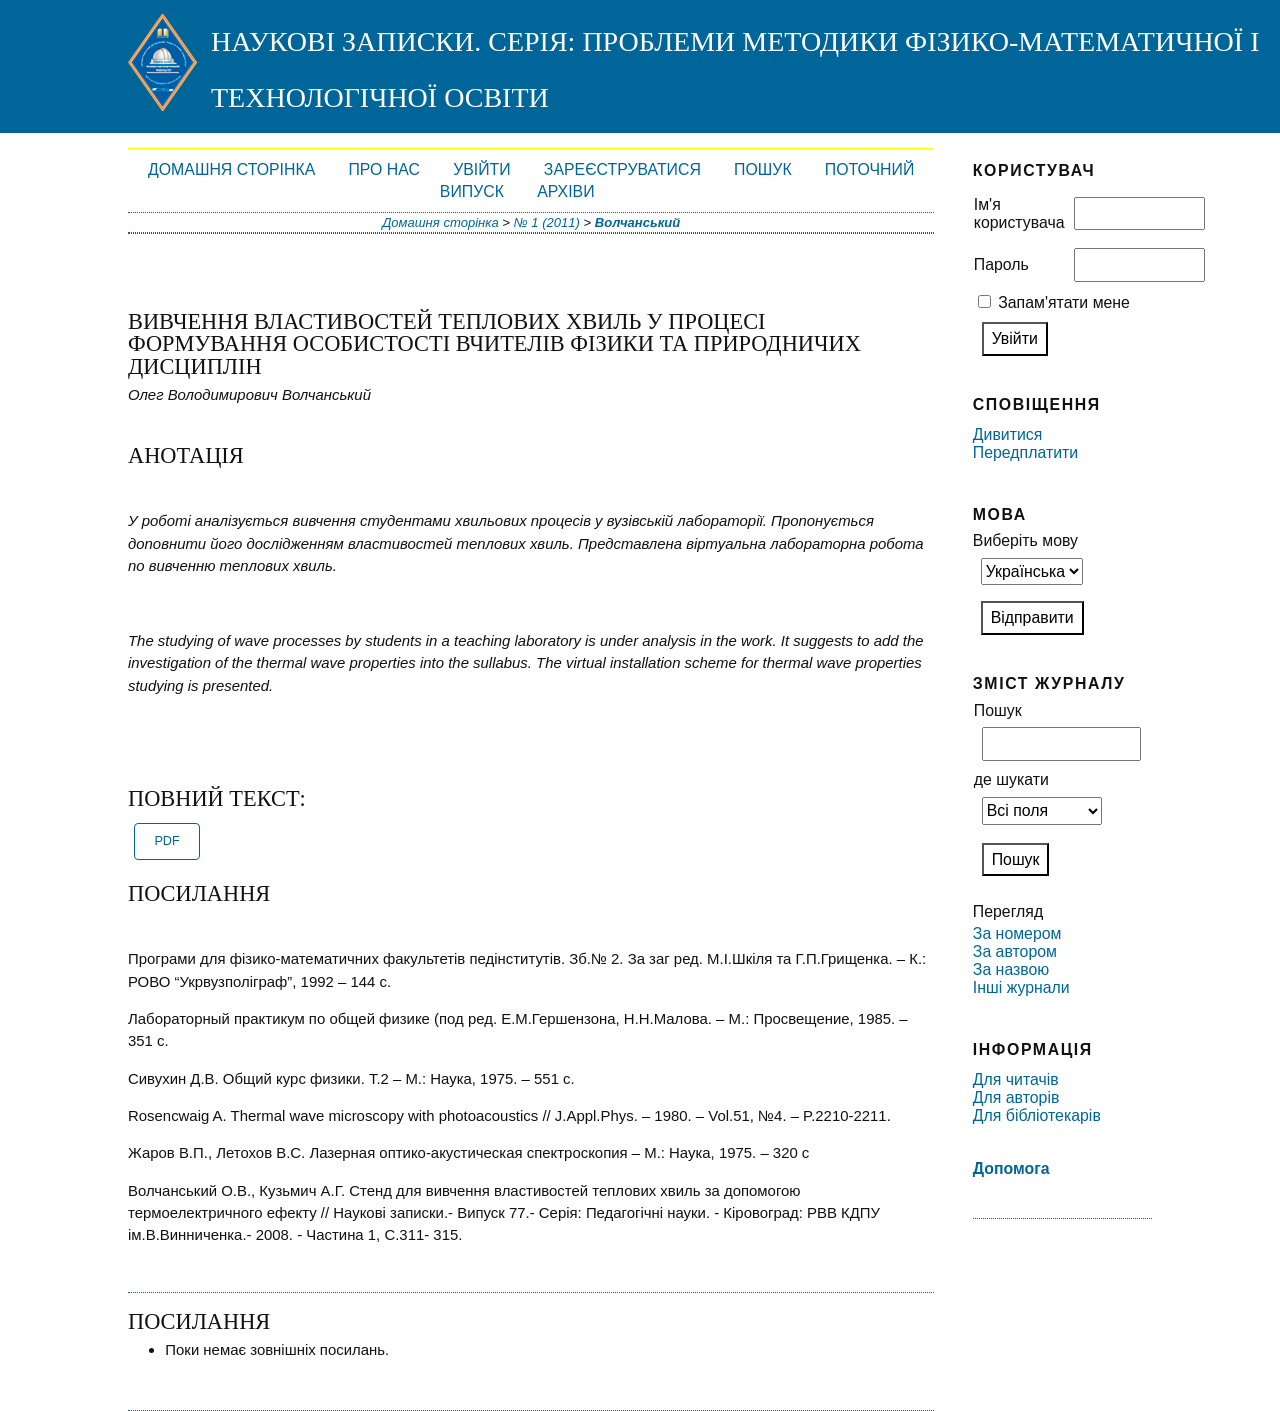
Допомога (1011, 1168)
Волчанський (637, 222)
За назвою (1011, 969)
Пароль (1001, 264)
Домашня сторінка (231, 169)
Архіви (565, 191)
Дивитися (1008, 434)
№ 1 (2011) (547, 222)
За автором (1015, 951)
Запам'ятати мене (1064, 302)
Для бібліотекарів (1037, 1115)
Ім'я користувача (1019, 213)
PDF (166, 841)
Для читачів (1016, 1079)
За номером (1017, 933)
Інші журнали (1021, 987)
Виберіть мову (1025, 540)
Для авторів (1016, 1097)
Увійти (482, 169)
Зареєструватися (622, 169)
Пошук (763, 169)
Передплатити (1025, 452)
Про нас (384, 169)
